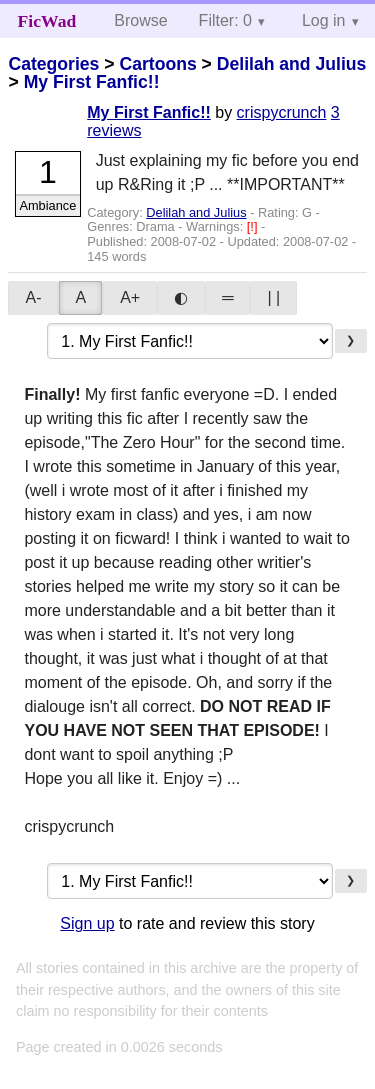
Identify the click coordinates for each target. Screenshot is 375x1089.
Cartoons (157, 64)
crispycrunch (282, 112)
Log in (324, 20)
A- (33, 297)
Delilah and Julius (292, 64)
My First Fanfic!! (92, 82)
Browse (140, 20)
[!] (254, 226)
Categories (53, 64)
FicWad (47, 21)
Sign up (87, 923)
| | (273, 297)
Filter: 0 (225, 20)
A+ (130, 297)
